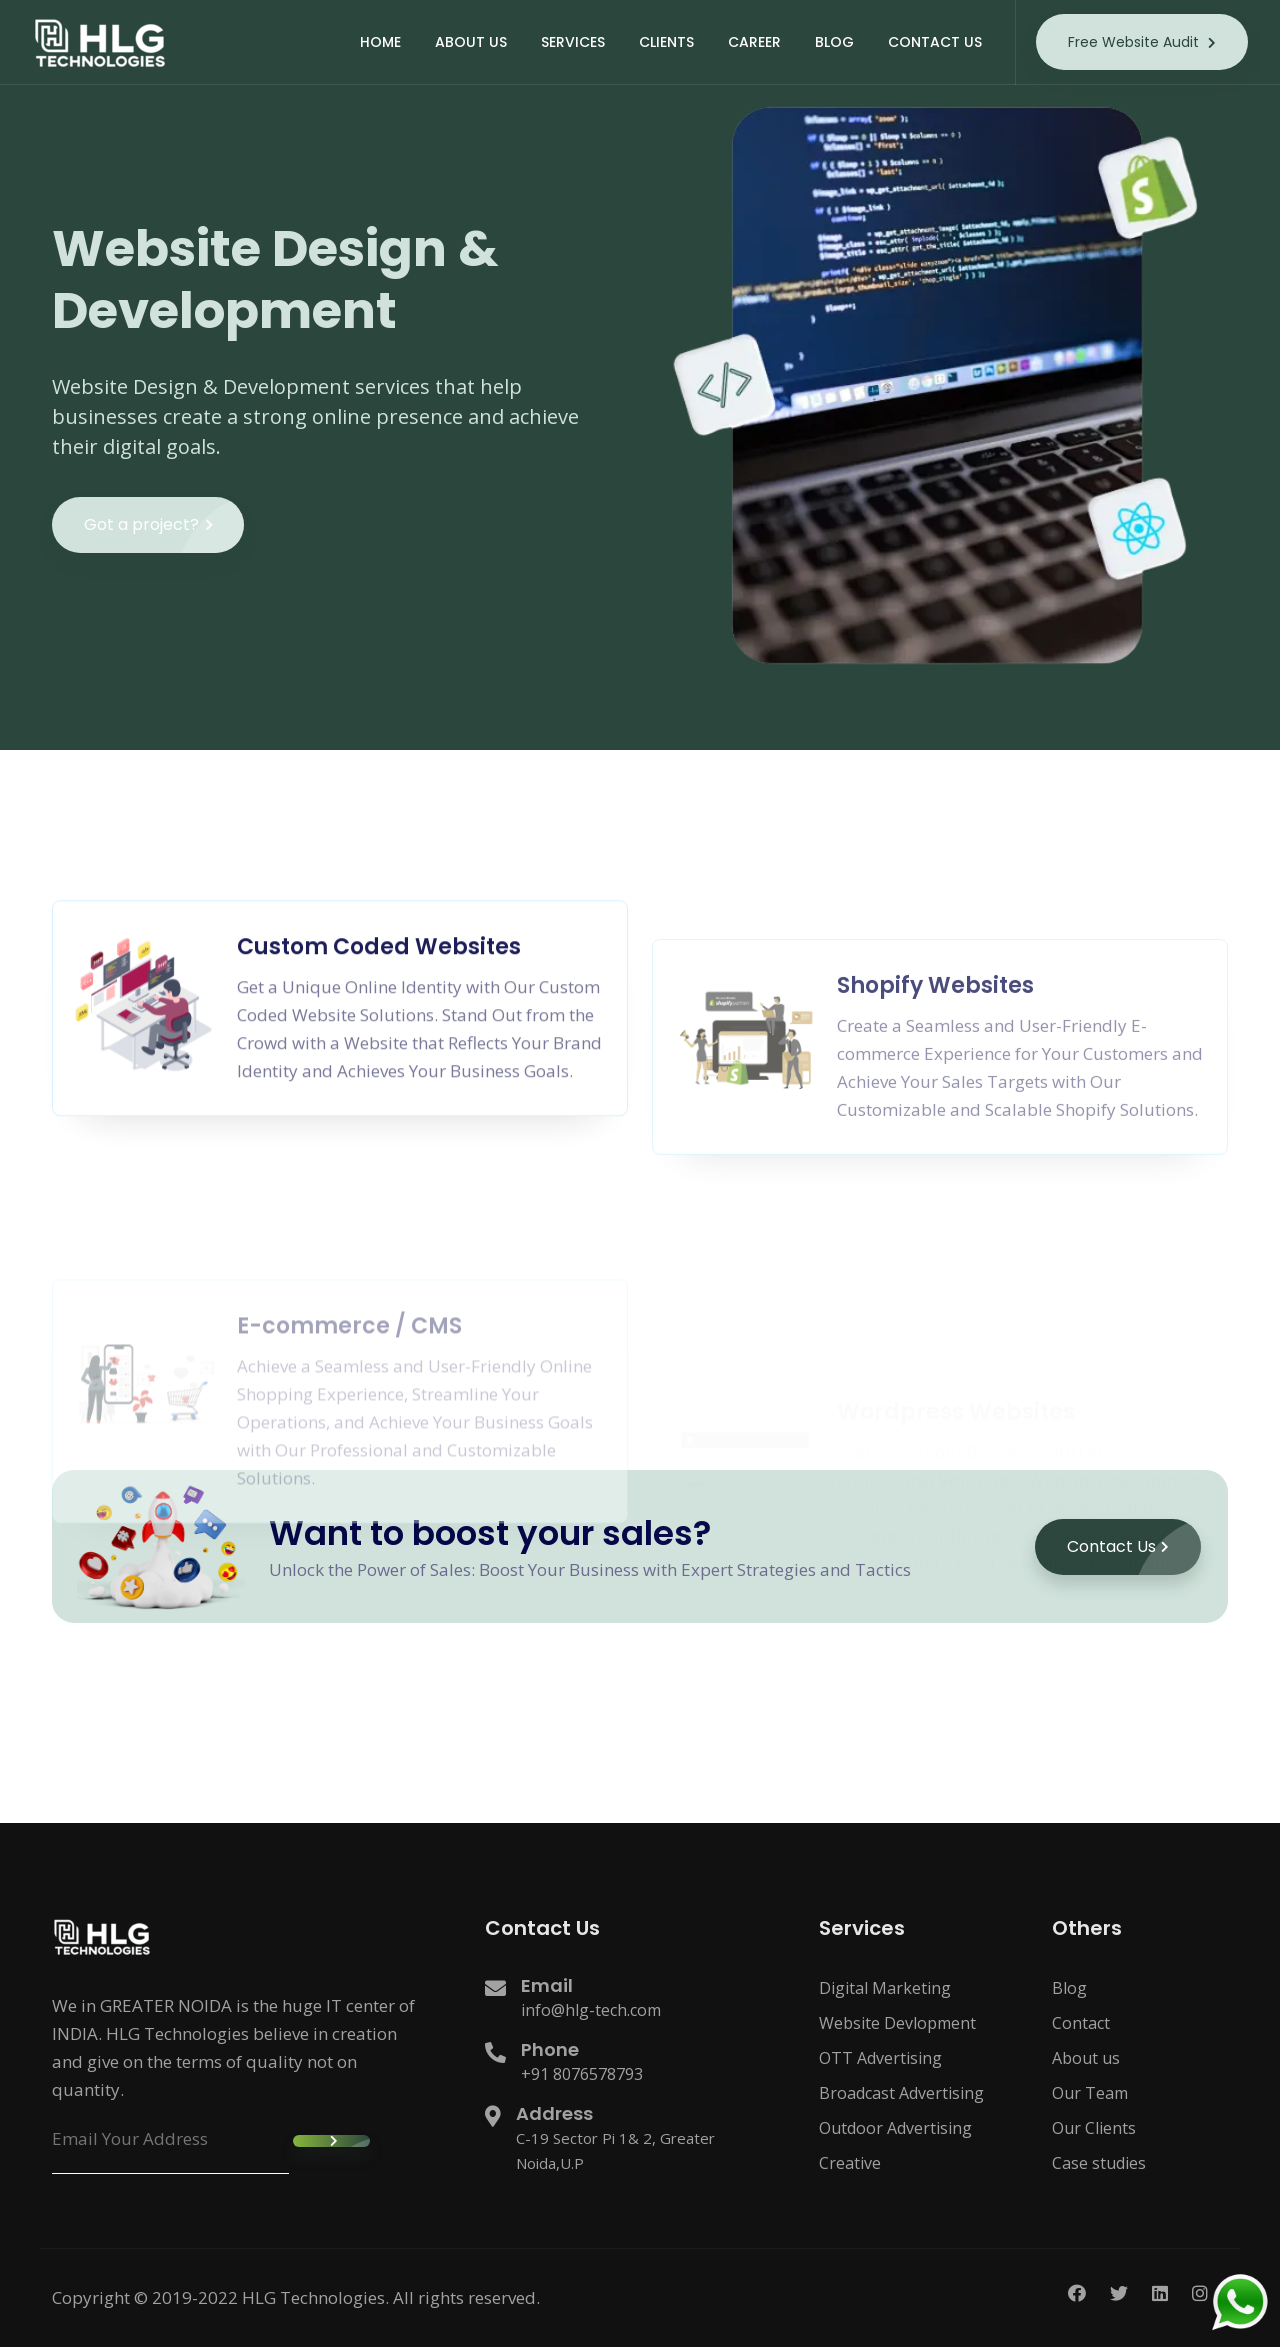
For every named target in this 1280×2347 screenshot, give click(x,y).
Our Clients (1094, 2128)
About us (1086, 2058)
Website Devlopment (897, 2023)
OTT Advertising (880, 2058)
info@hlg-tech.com (591, 2010)
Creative (850, 2163)
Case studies (1099, 2163)
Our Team (1090, 2093)
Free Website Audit (1142, 42)
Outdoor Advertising (895, 2128)
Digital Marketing (885, 1988)
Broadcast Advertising (901, 2093)
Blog (1069, 1988)
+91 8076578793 (582, 2074)
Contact (1081, 2023)
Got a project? (164, 544)
